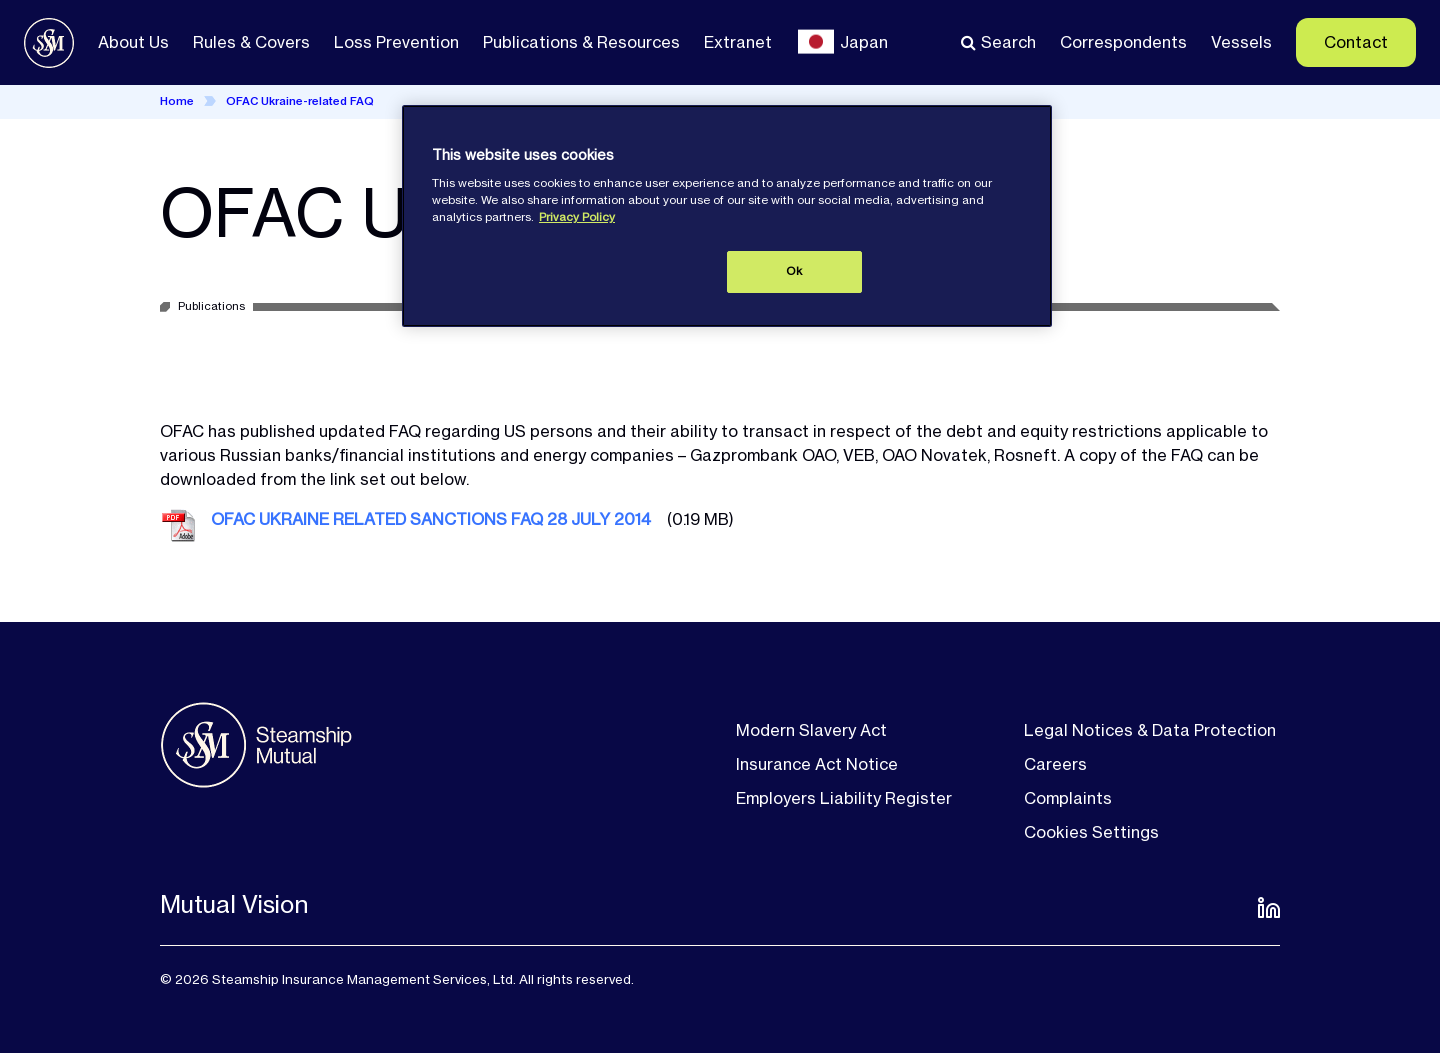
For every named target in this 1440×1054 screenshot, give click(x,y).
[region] (727, 216)
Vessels (1241, 42)
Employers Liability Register (844, 798)
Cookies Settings (1091, 832)
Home (177, 101)
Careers (1055, 764)
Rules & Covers (251, 42)
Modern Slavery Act (811, 730)
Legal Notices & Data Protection (1150, 730)
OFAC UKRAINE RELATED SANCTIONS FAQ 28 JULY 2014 (431, 519)
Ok (794, 271)
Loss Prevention (396, 42)
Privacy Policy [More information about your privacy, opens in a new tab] (577, 217)
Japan (864, 42)
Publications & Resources (581, 42)
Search (1008, 42)
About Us (133, 42)
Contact (1356, 42)
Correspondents (1123, 42)
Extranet (738, 42)
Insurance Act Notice (817, 764)
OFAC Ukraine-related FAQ (300, 101)
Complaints (1068, 798)
